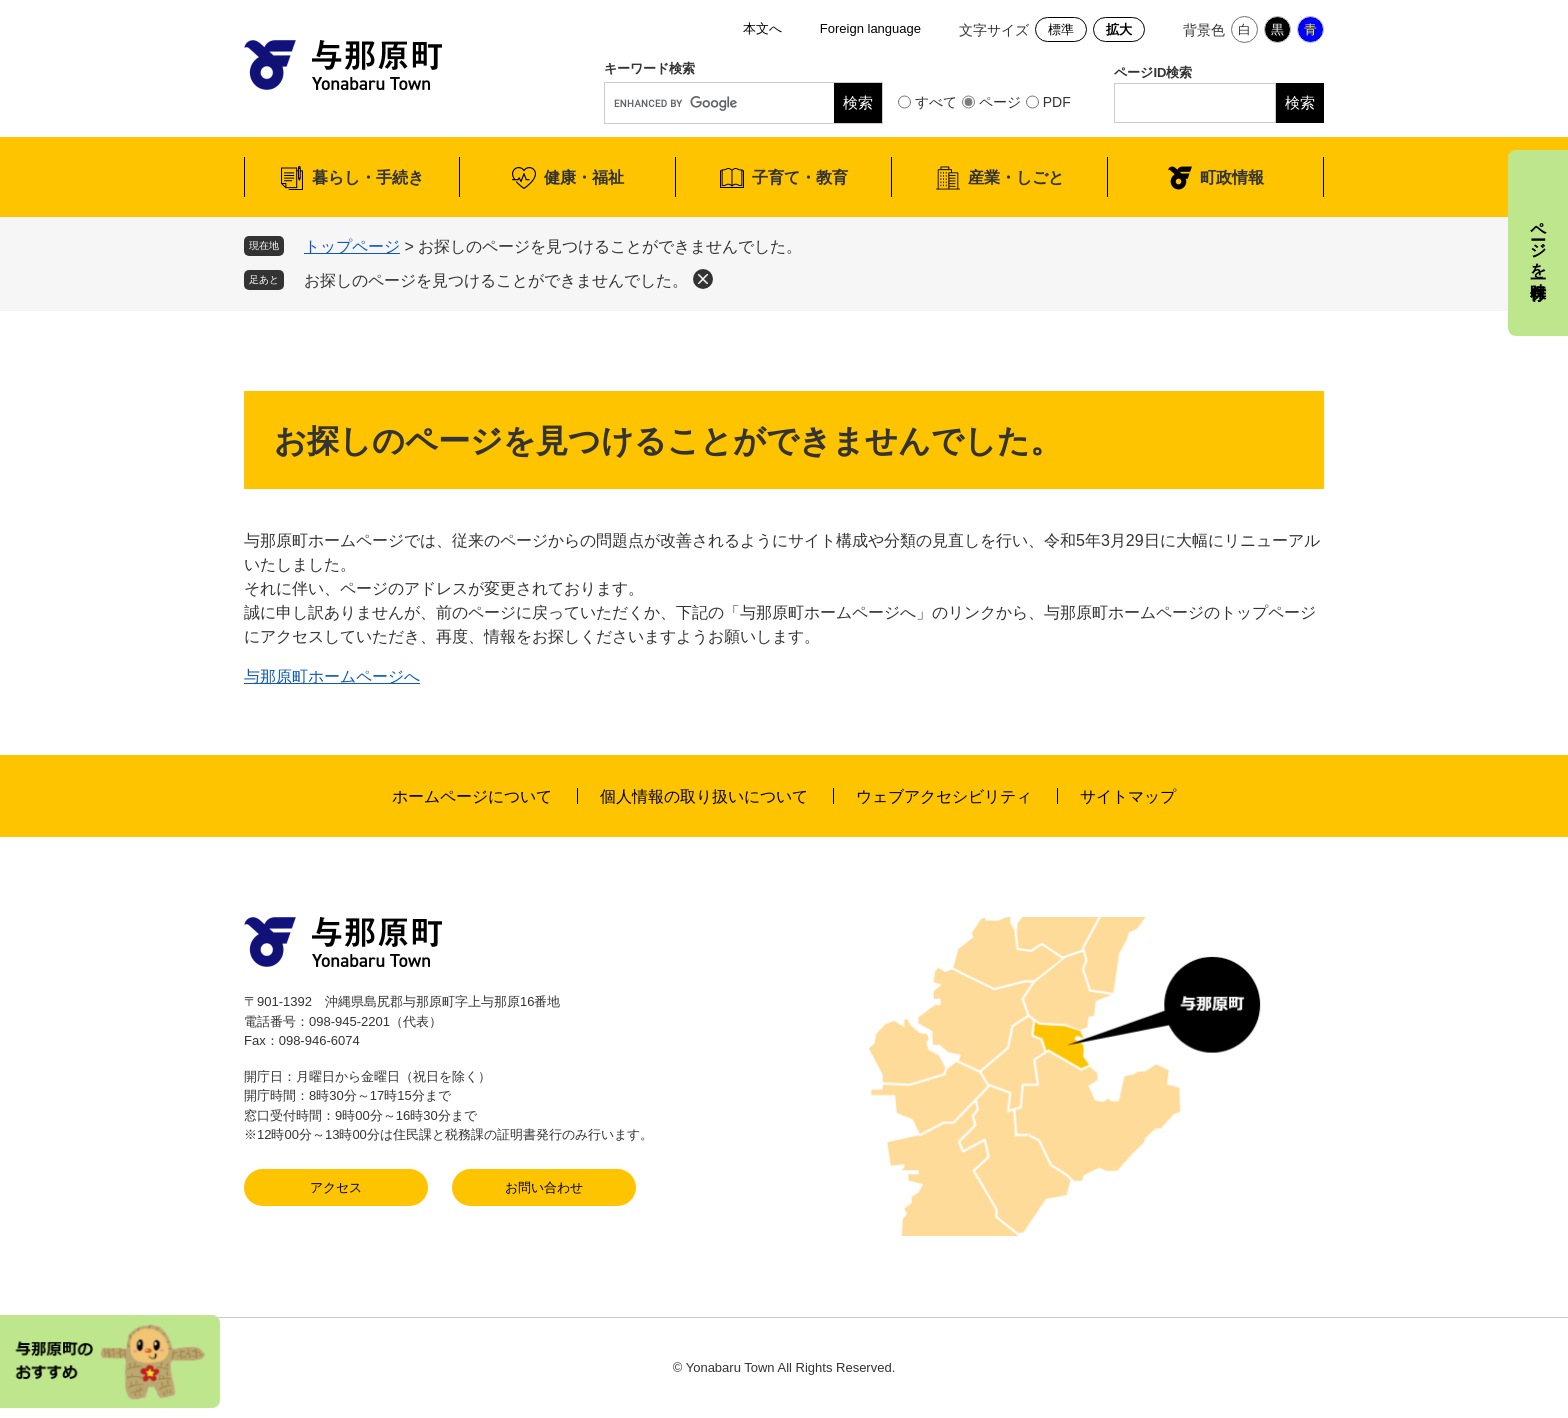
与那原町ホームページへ (332, 676)
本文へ (762, 28)
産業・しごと (1016, 177)
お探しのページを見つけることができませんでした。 (496, 280)
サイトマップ (1128, 796)
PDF (1057, 102)
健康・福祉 (584, 177)
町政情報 (1232, 177)
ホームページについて (472, 796)
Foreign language (870, 28)
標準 (1061, 29)
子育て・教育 (800, 177)
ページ (1000, 102)
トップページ (352, 246)
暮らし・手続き (368, 177)
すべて (936, 102)
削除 (703, 279)
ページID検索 (1153, 72)
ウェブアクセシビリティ (944, 796)
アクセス (336, 1187)
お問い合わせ (544, 1187)
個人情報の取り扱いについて (704, 796)
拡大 (1119, 29)
